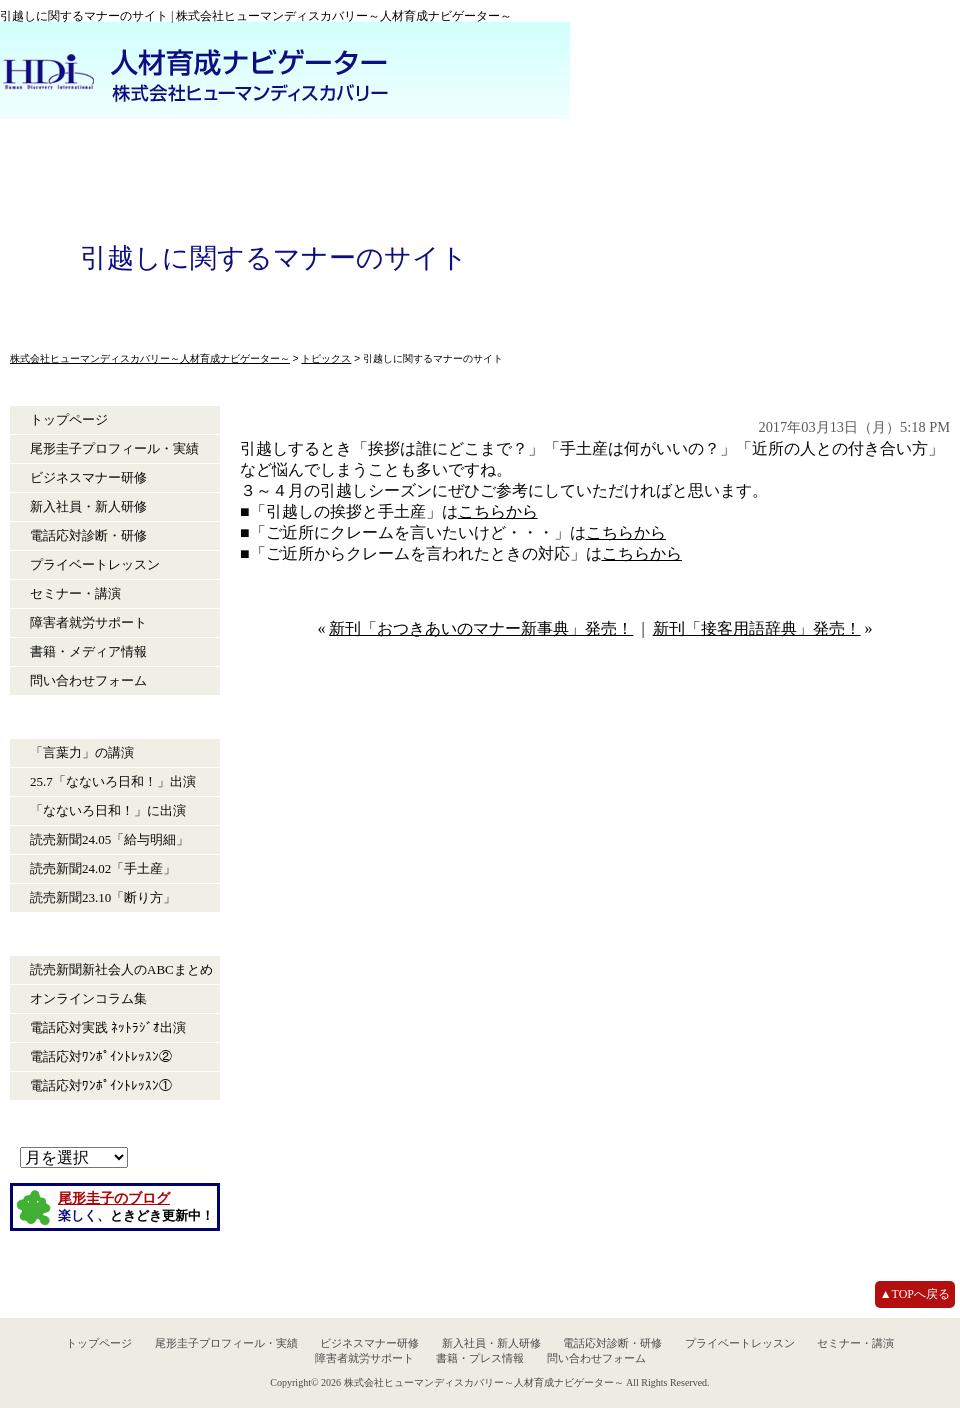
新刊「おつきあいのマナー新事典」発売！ (481, 628)
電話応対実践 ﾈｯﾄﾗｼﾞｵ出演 (108, 1027)
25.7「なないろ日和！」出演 (113, 781)
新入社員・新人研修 (88, 506)
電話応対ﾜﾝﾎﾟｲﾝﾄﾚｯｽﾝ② (101, 1056)
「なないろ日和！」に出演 (108, 810)
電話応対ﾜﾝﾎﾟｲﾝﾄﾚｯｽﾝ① (101, 1085)
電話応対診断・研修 (88, 535)
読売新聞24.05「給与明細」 (109, 839)
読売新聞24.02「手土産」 (103, 868)
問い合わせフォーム (88, 680)
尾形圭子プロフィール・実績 (114, 448)
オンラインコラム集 (88, 998)
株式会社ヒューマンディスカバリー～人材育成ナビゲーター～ (484, 1382)
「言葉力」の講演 (82, 752)
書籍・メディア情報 (88, 651)
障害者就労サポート (88, 622)
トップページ (69, 419)
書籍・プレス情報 (480, 1358)
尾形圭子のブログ (114, 1198)
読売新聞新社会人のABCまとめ (121, 969)
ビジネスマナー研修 (88, 477)
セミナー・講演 (75, 593)
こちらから (498, 511)
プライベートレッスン (95, 564)
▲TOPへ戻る (915, 1294)
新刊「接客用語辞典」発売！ (757, 628)
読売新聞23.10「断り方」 (103, 897)
